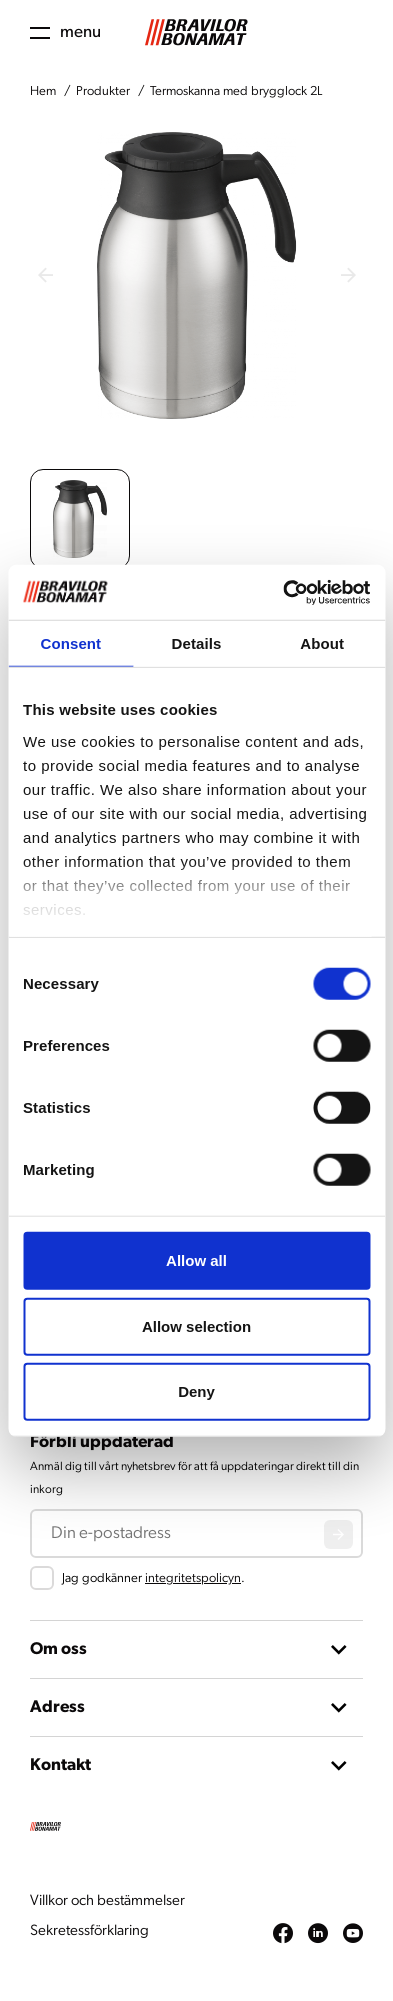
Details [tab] (197, 643)
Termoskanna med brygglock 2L (236, 91)
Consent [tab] (70, 643)
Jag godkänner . (153, 1578)
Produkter (103, 91)
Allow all (196, 1260)
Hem (43, 91)
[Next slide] (348, 275)
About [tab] (322, 643)
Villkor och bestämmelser (107, 1901)
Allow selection (196, 1325)
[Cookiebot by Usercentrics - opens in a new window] (283, 592)
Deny (196, 1391)
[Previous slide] (45, 275)
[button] (80, 519)
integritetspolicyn (193, 1578)
